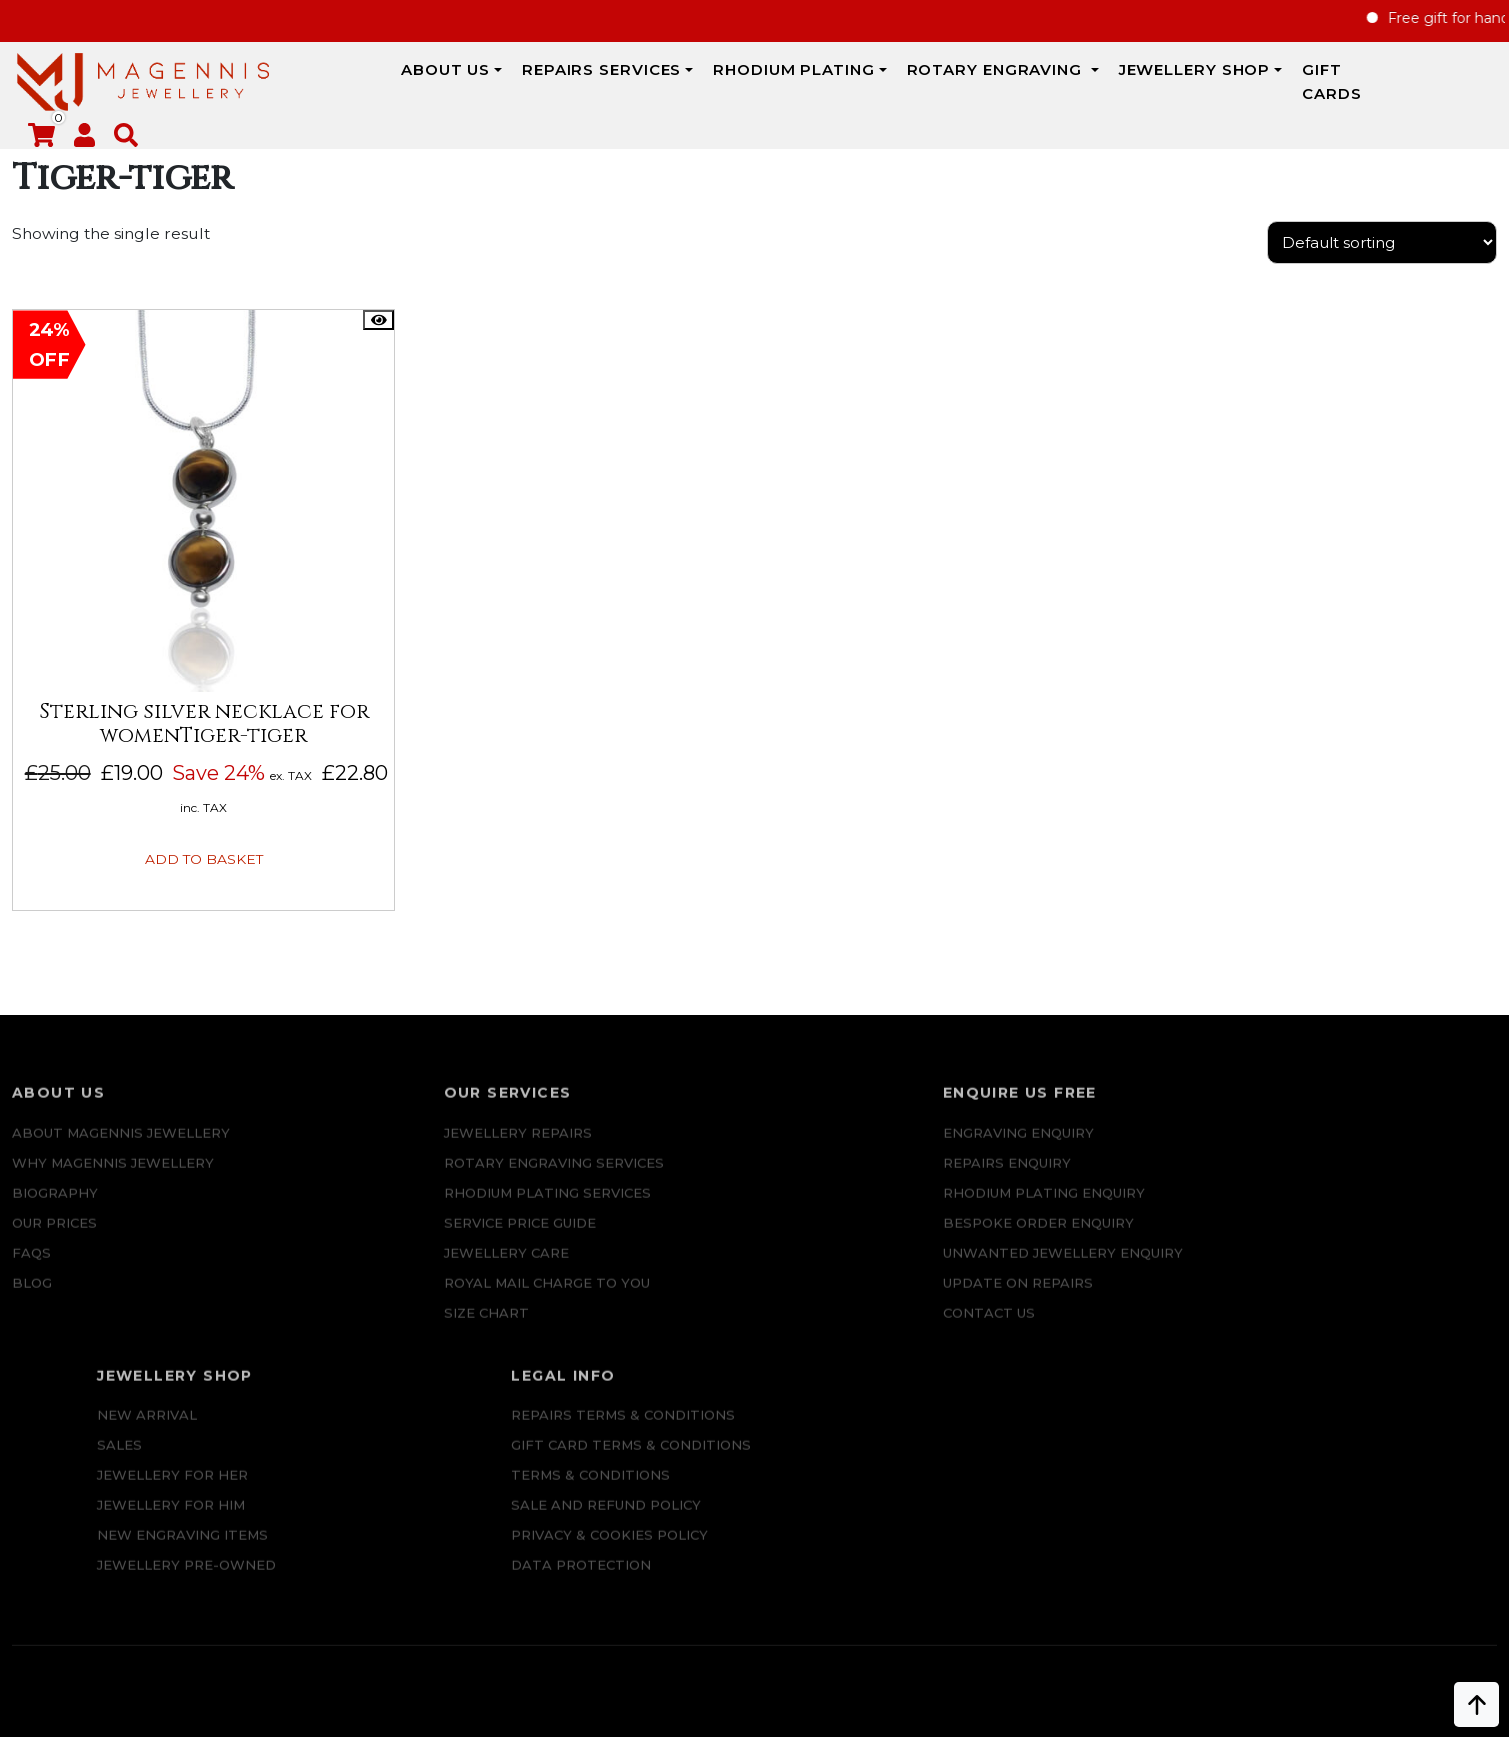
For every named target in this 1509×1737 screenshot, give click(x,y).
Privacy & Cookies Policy (1354, 1241)
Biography (55, 1181)
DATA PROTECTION (1326, 1271)
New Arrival (1029, 1121)
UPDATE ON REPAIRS (757, 1331)
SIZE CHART (351, 1301)
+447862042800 (196, 1607)
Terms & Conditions (1335, 1181)
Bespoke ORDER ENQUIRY (777, 1241)
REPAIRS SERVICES (485, 81)
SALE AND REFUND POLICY (1351, 1211)
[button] (1485, 85)
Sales (1001, 1151)
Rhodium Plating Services (412, 1181)
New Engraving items (1064, 1241)
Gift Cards (1238, 81)
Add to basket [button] (183, 830)
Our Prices (54, 1211)
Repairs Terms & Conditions (1368, 1121)
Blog (32, 1271)
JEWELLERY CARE (371, 1241)
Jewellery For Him (1053, 1211)
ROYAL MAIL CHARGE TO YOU (412, 1271)
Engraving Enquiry (757, 1121)
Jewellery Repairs (383, 1121)
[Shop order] (1382, 254)
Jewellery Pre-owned (1068, 1271)
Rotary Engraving (881, 81)
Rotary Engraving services (419, 1151)
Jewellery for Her (1054, 1181)
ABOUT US (329, 81)
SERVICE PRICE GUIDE (385, 1211)
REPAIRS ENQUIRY (746, 1151)
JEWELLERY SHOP (1079, 81)
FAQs (31, 1241)
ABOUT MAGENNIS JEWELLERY (121, 1121)
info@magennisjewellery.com (197, 1577)
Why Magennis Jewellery (113, 1151)
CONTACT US (728, 1361)
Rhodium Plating (679, 81)
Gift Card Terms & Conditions (1376, 1151)
